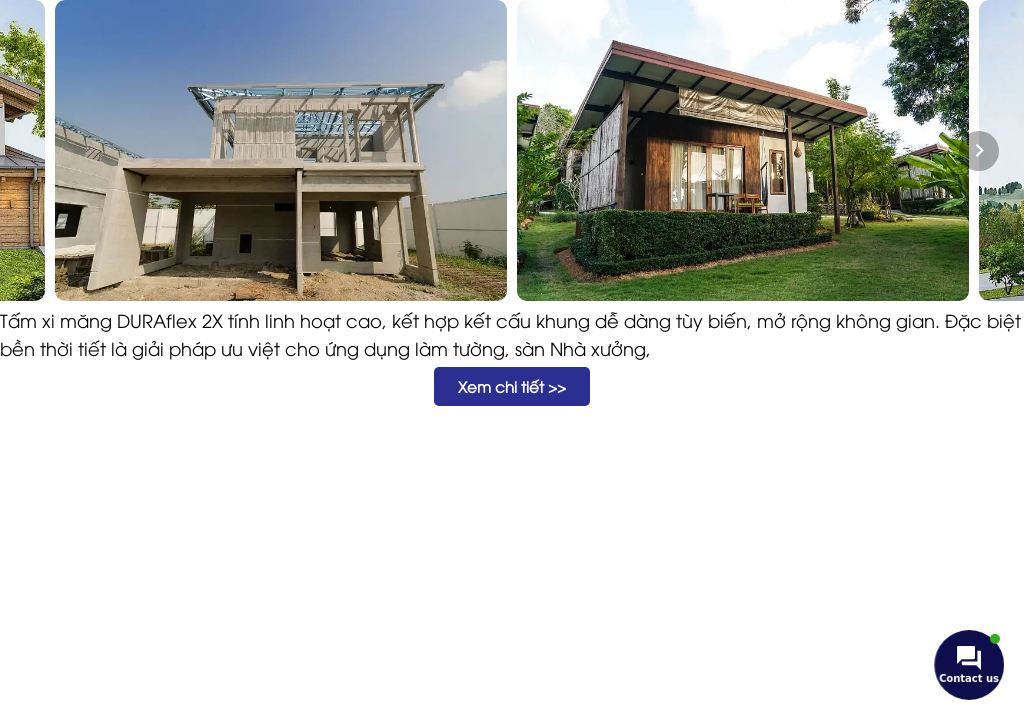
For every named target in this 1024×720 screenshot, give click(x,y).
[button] (512, 386)
